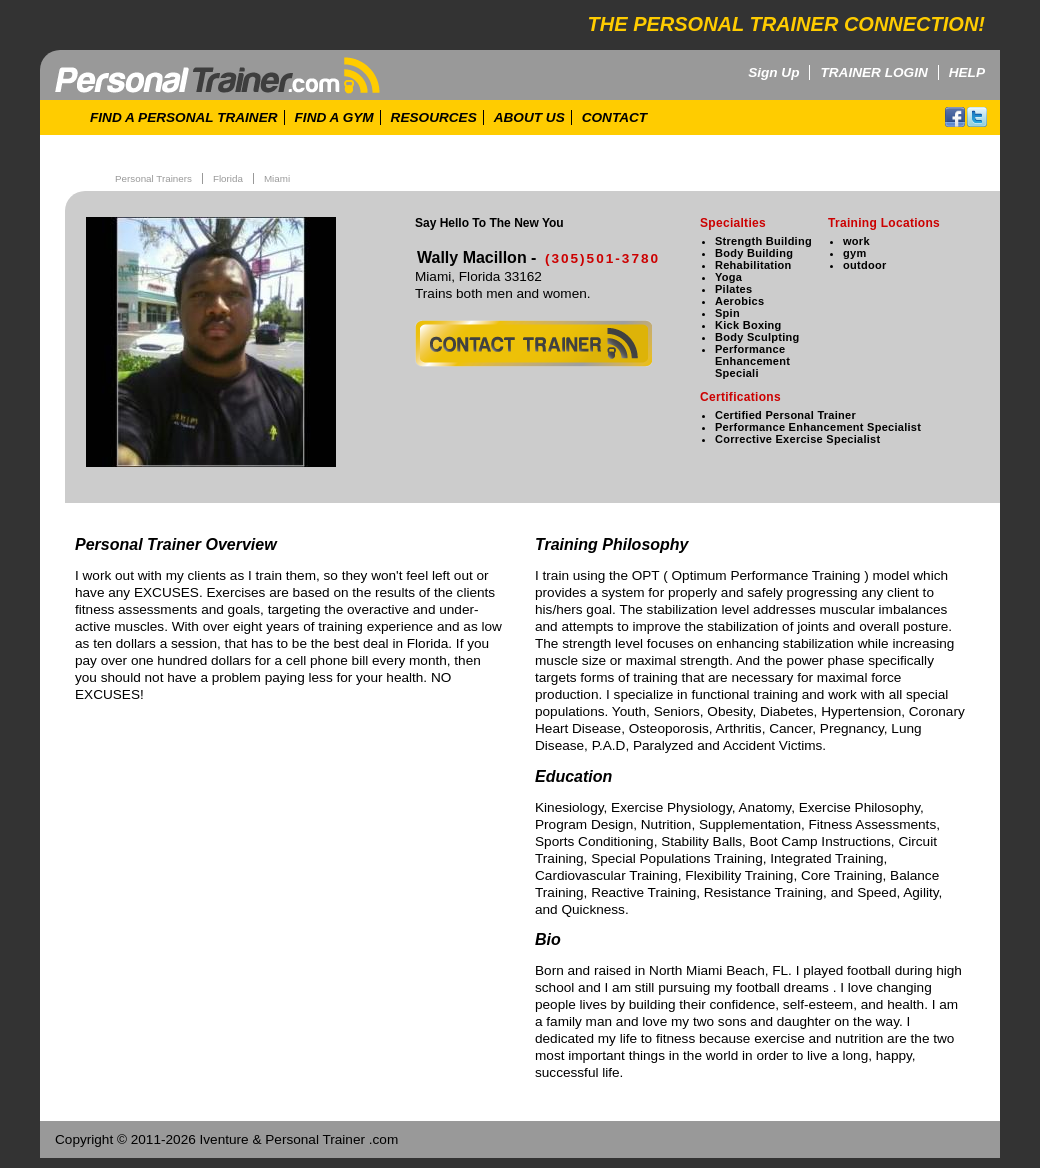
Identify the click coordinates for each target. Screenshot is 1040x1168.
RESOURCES (434, 117)
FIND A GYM (334, 117)
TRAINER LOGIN (873, 72)
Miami (277, 178)
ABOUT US (529, 117)
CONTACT (614, 117)
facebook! (955, 117)
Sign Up (773, 72)
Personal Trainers (153, 178)
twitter (977, 117)
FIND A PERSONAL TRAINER (184, 117)
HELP (967, 72)
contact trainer (533, 343)
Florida (228, 178)
